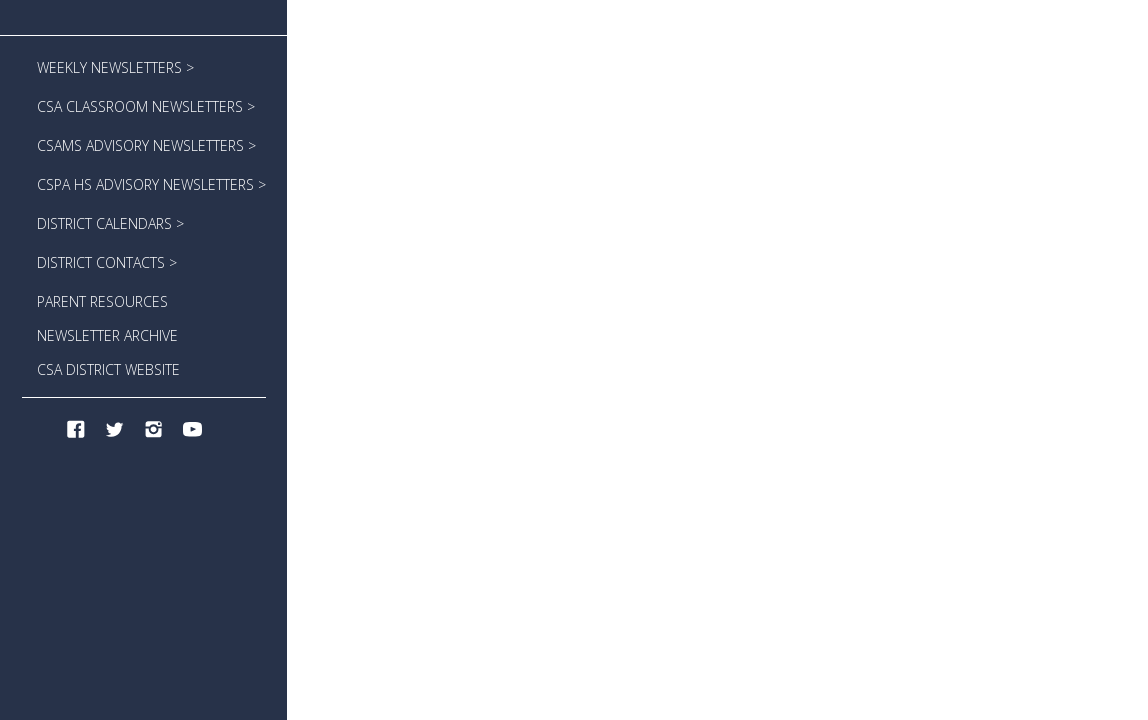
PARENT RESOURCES (102, 301)
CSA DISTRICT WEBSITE (108, 369)
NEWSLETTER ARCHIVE (107, 335)
